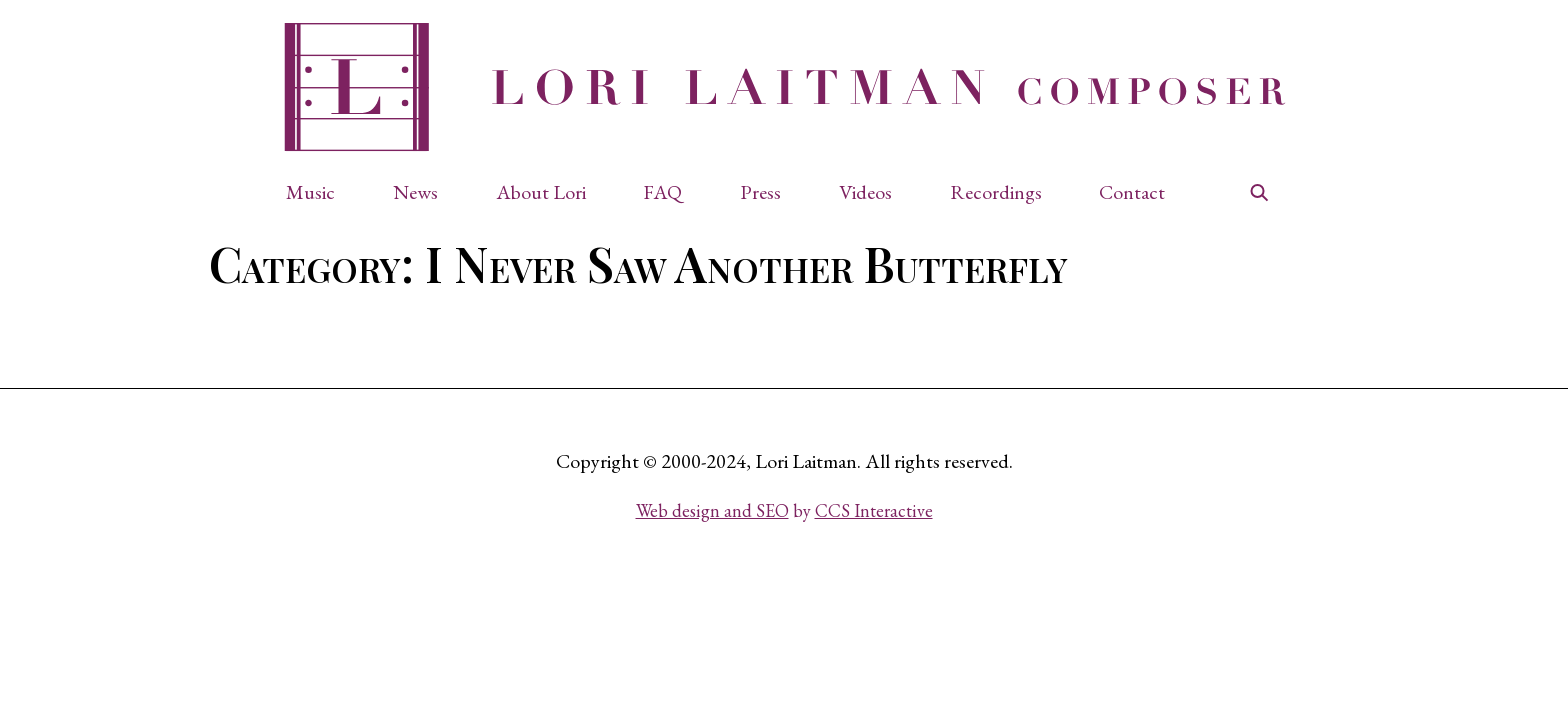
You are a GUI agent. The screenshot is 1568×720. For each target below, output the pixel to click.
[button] (320, 192)
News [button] (415, 192)
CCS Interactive (874, 510)
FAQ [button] (662, 192)
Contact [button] (1132, 192)
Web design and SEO (712, 510)
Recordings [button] (996, 192)
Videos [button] (865, 192)
